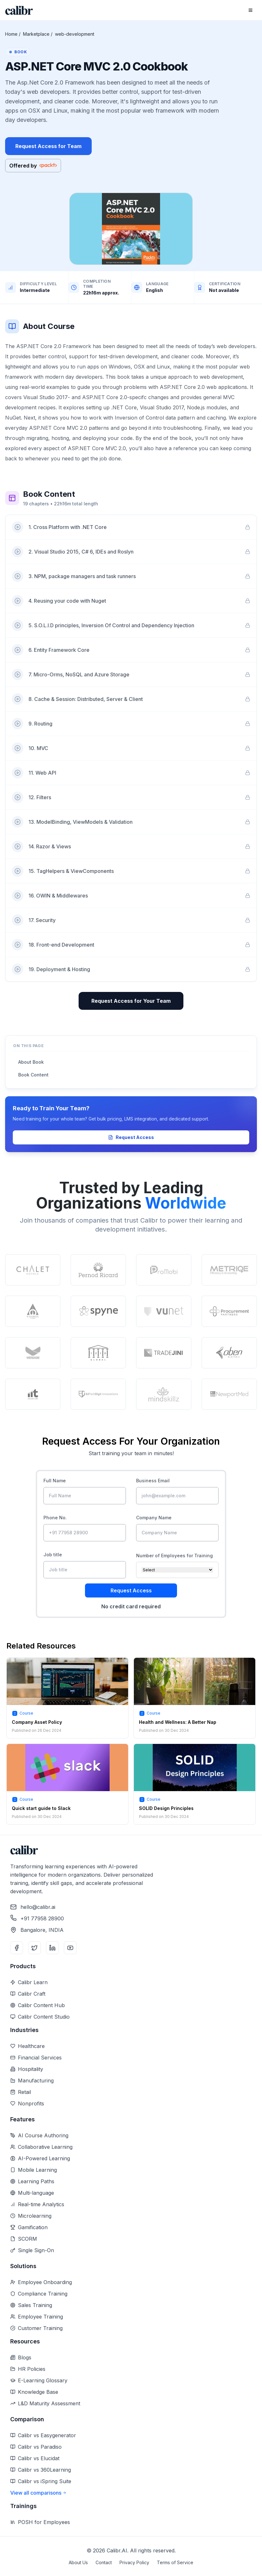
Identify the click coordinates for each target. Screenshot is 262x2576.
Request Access (131, 1137)
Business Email (153, 1480)
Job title (52, 1554)
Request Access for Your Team (131, 1001)
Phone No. (55, 1517)
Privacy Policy (134, 2562)
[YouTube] (70, 1947)
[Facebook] (16, 1947)
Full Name (54, 1480)
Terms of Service (175, 2562)
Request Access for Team (48, 146)
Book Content (33, 1074)
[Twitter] (34, 1947)
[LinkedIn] (52, 1947)
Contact (104, 2562)
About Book (31, 1062)
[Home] (19, 10)
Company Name (154, 1517)
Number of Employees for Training (174, 1555)
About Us (78, 2562)
